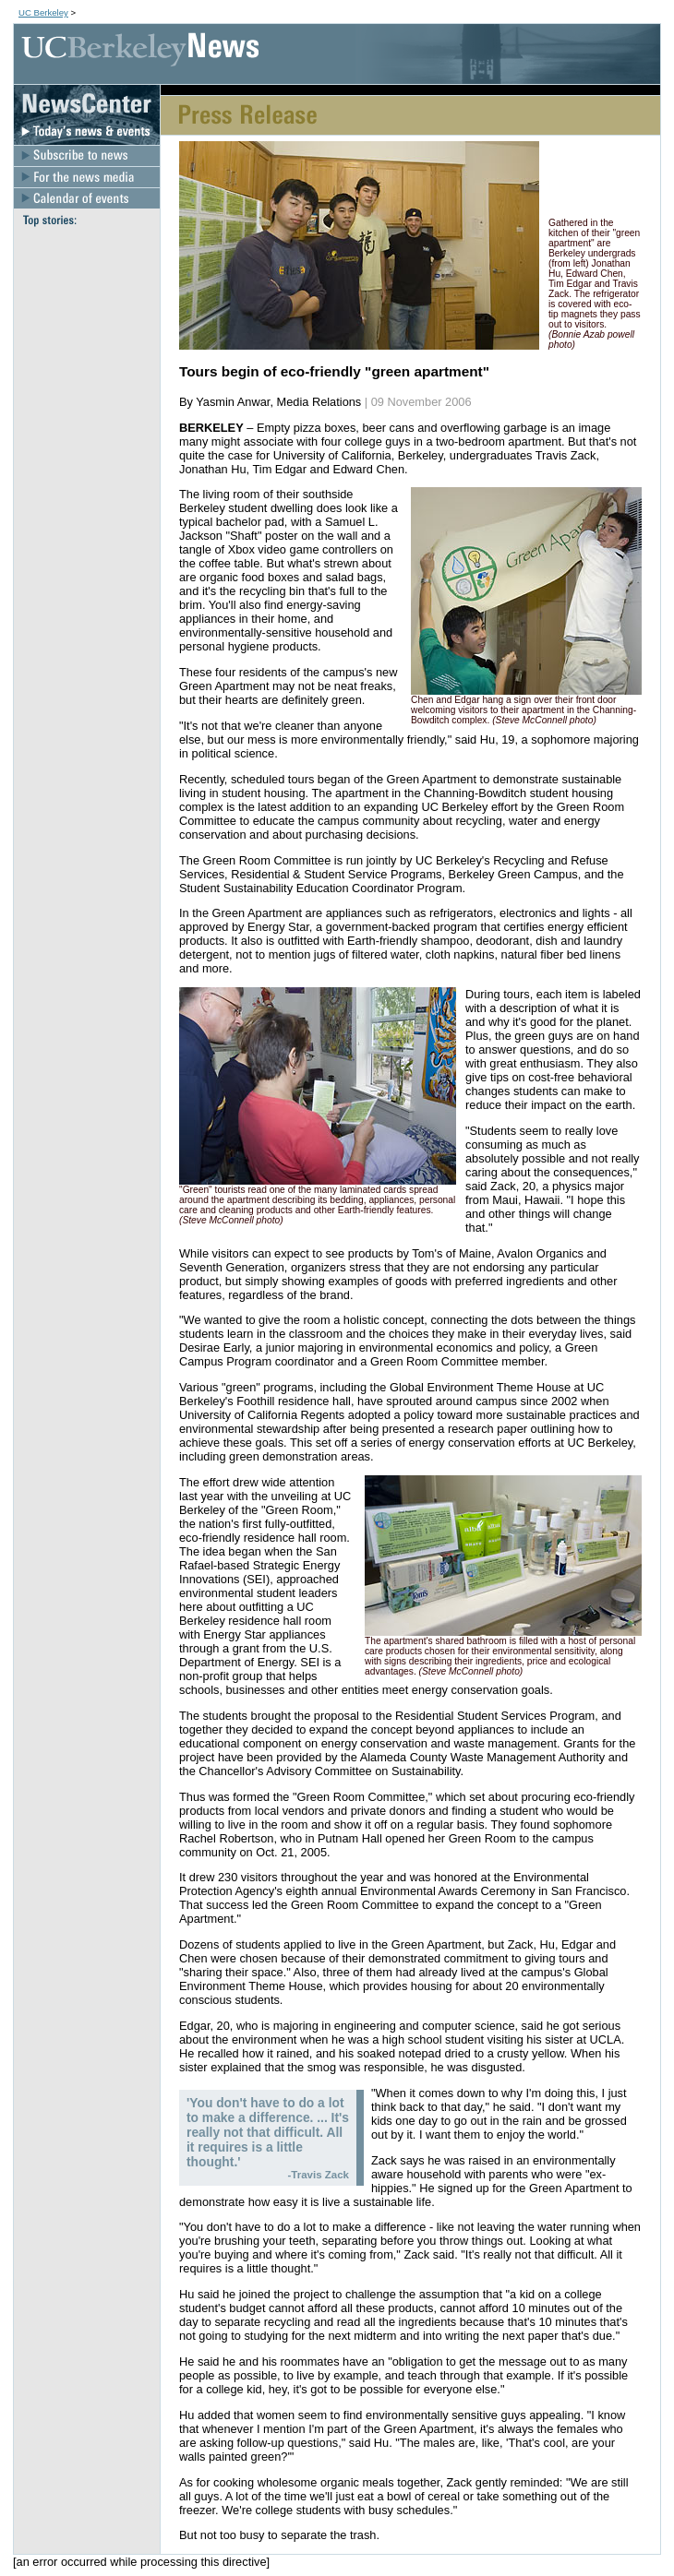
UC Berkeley (43, 12)
